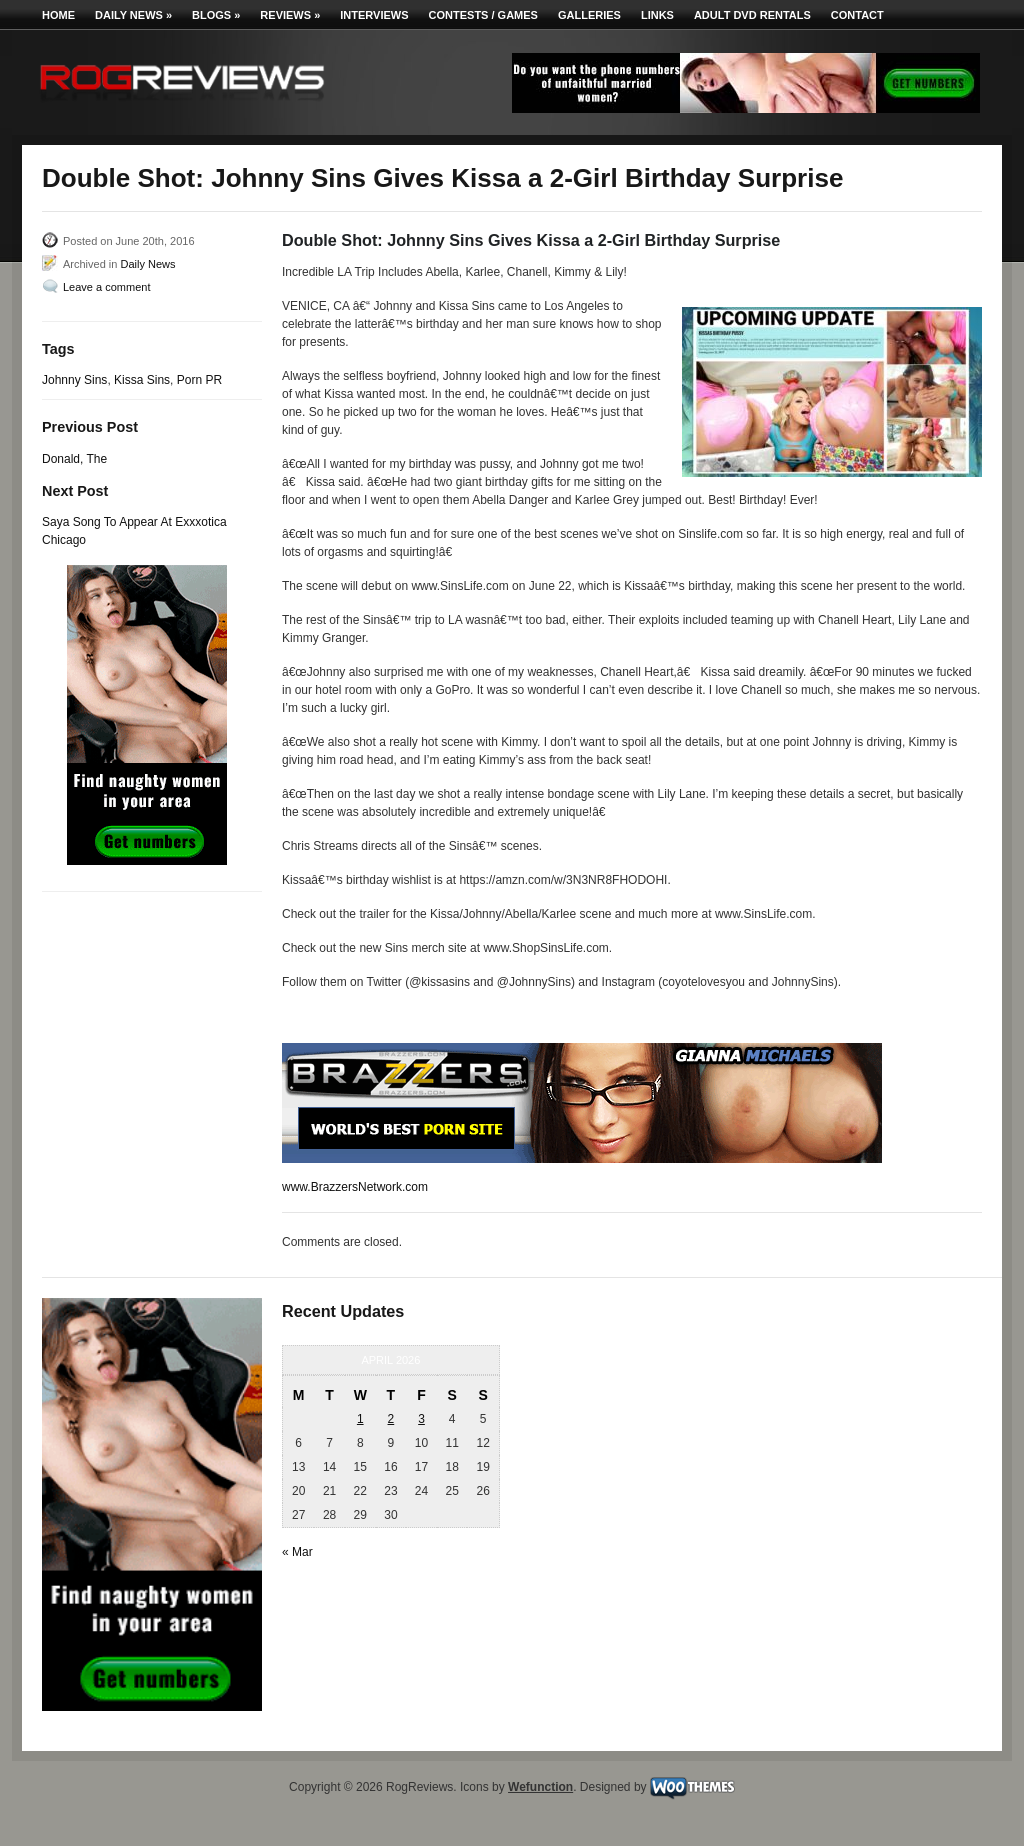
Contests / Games (483, 15)
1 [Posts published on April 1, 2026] (360, 1419)
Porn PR (199, 380)
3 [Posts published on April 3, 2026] (421, 1419)
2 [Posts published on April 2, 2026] (391, 1419)
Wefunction (540, 1787)
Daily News (133, 15)
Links (657, 15)
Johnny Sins (74, 380)
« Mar (297, 1552)
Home (58, 15)
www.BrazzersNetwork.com (355, 1187)
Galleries (589, 15)
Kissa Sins (142, 380)
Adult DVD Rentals (752, 15)
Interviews (374, 15)
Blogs (216, 15)
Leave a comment (106, 287)
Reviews (290, 15)
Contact (857, 15)
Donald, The (74, 459)
